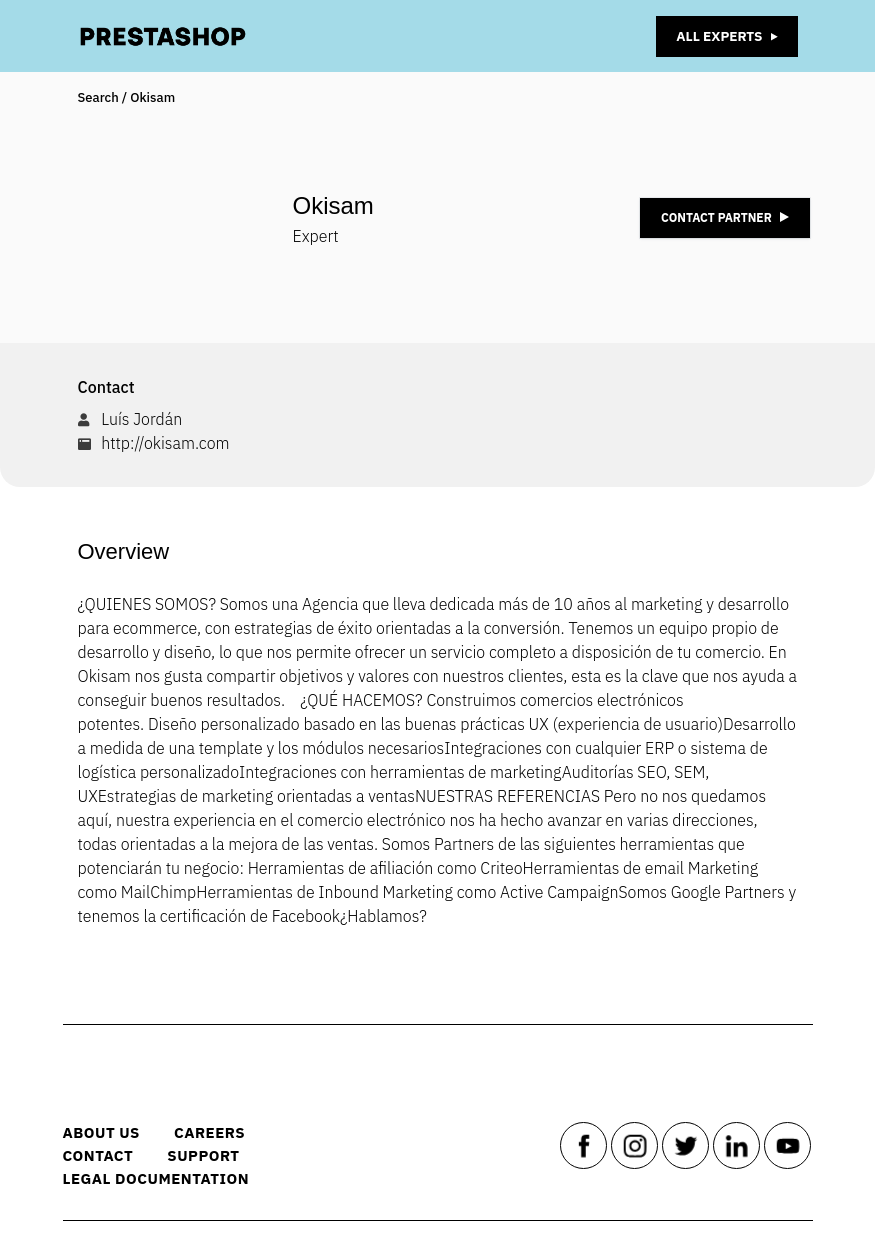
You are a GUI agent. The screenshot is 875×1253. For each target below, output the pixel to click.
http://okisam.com (165, 443)
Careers (219, 1132)
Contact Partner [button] (725, 217)
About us (111, 1132)
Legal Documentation (166, 1178)
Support (212, 1155)
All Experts (725, 36)
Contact (108, 1155)
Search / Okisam (127, 97)
